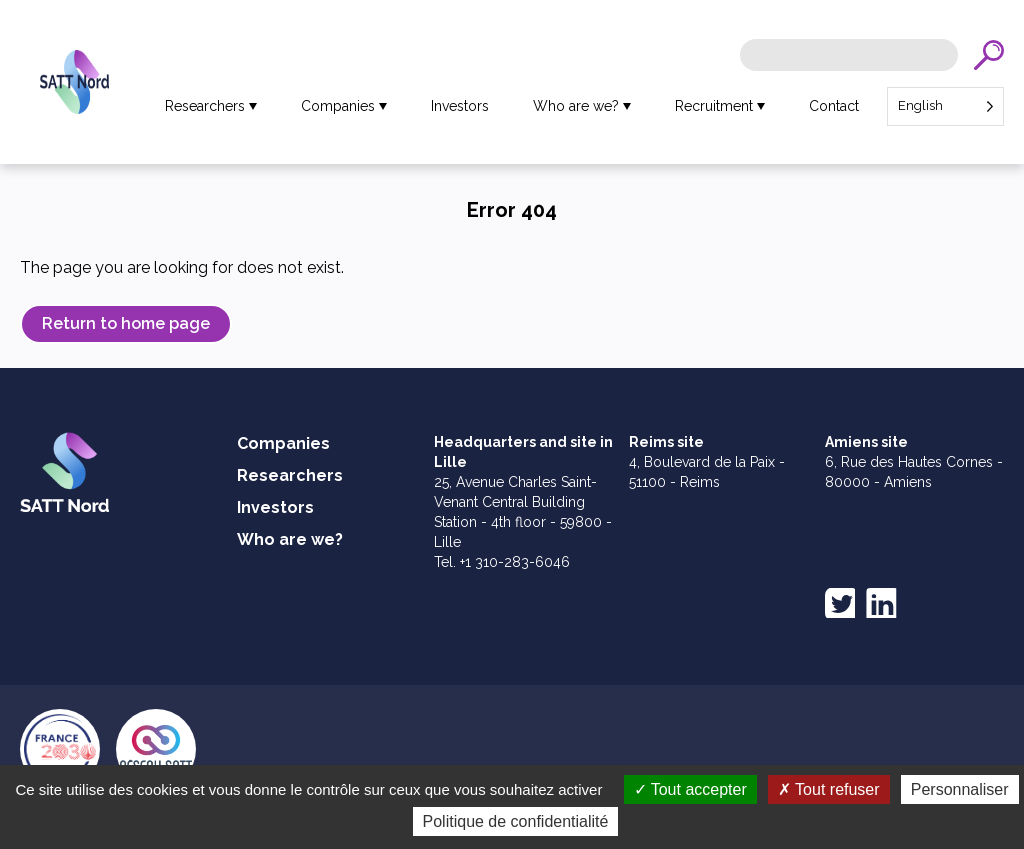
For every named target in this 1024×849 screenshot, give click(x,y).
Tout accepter (690, 821)
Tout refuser (829, 821)
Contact (834, 106)
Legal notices (600, 779)
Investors (460, 106)
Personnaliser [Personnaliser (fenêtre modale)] (960, 821)
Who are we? (576, 106)
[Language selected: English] (945, 106)
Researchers (205, 106)
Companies (338, 106)
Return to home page (126, 323)
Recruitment (714, 106)
